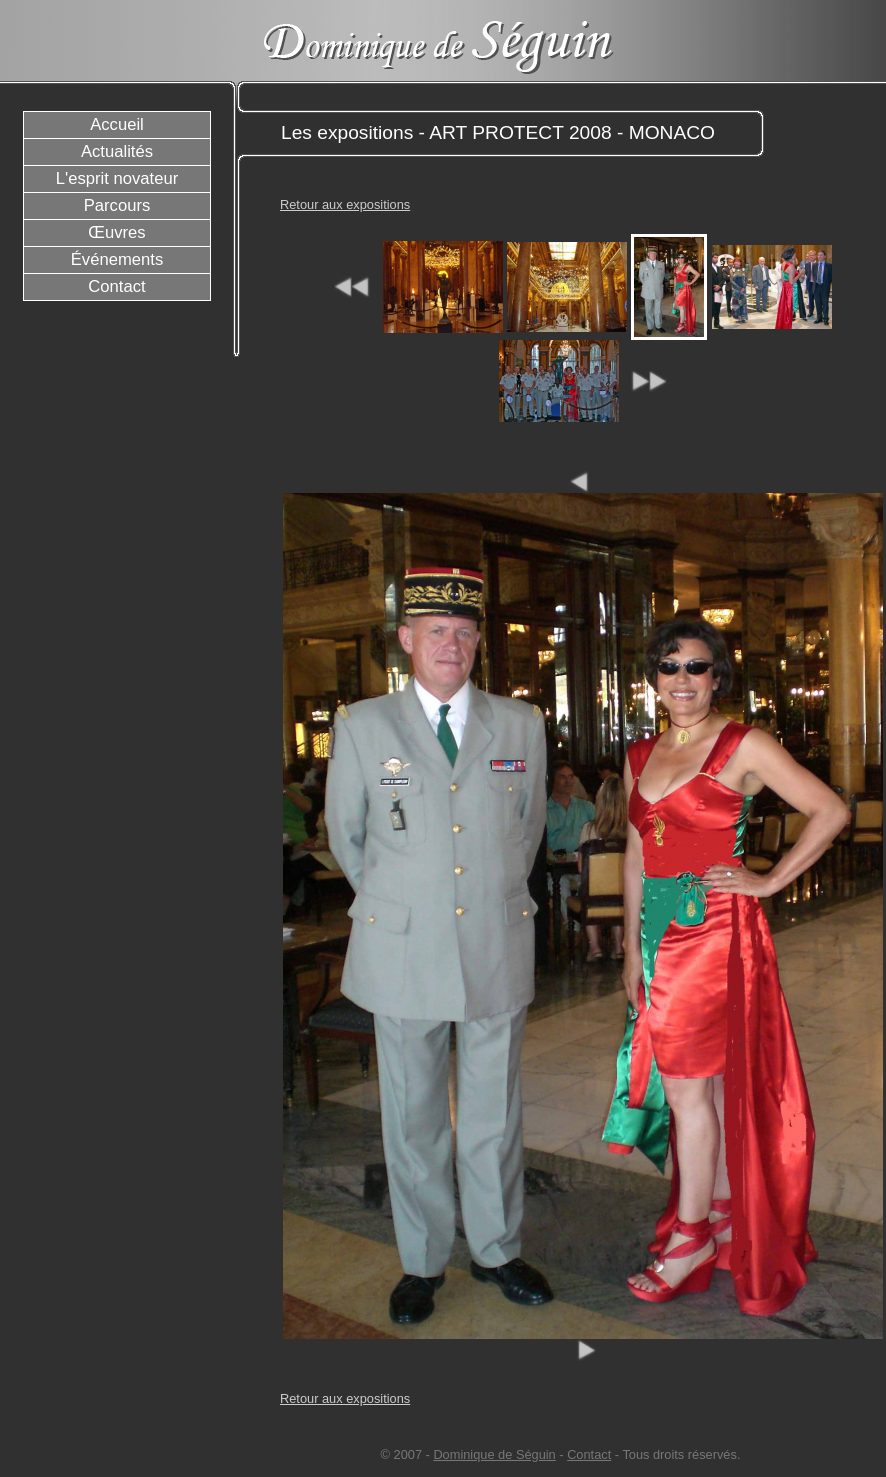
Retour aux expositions (345, 204)
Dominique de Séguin (494, 1454)
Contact (589, 1454)
